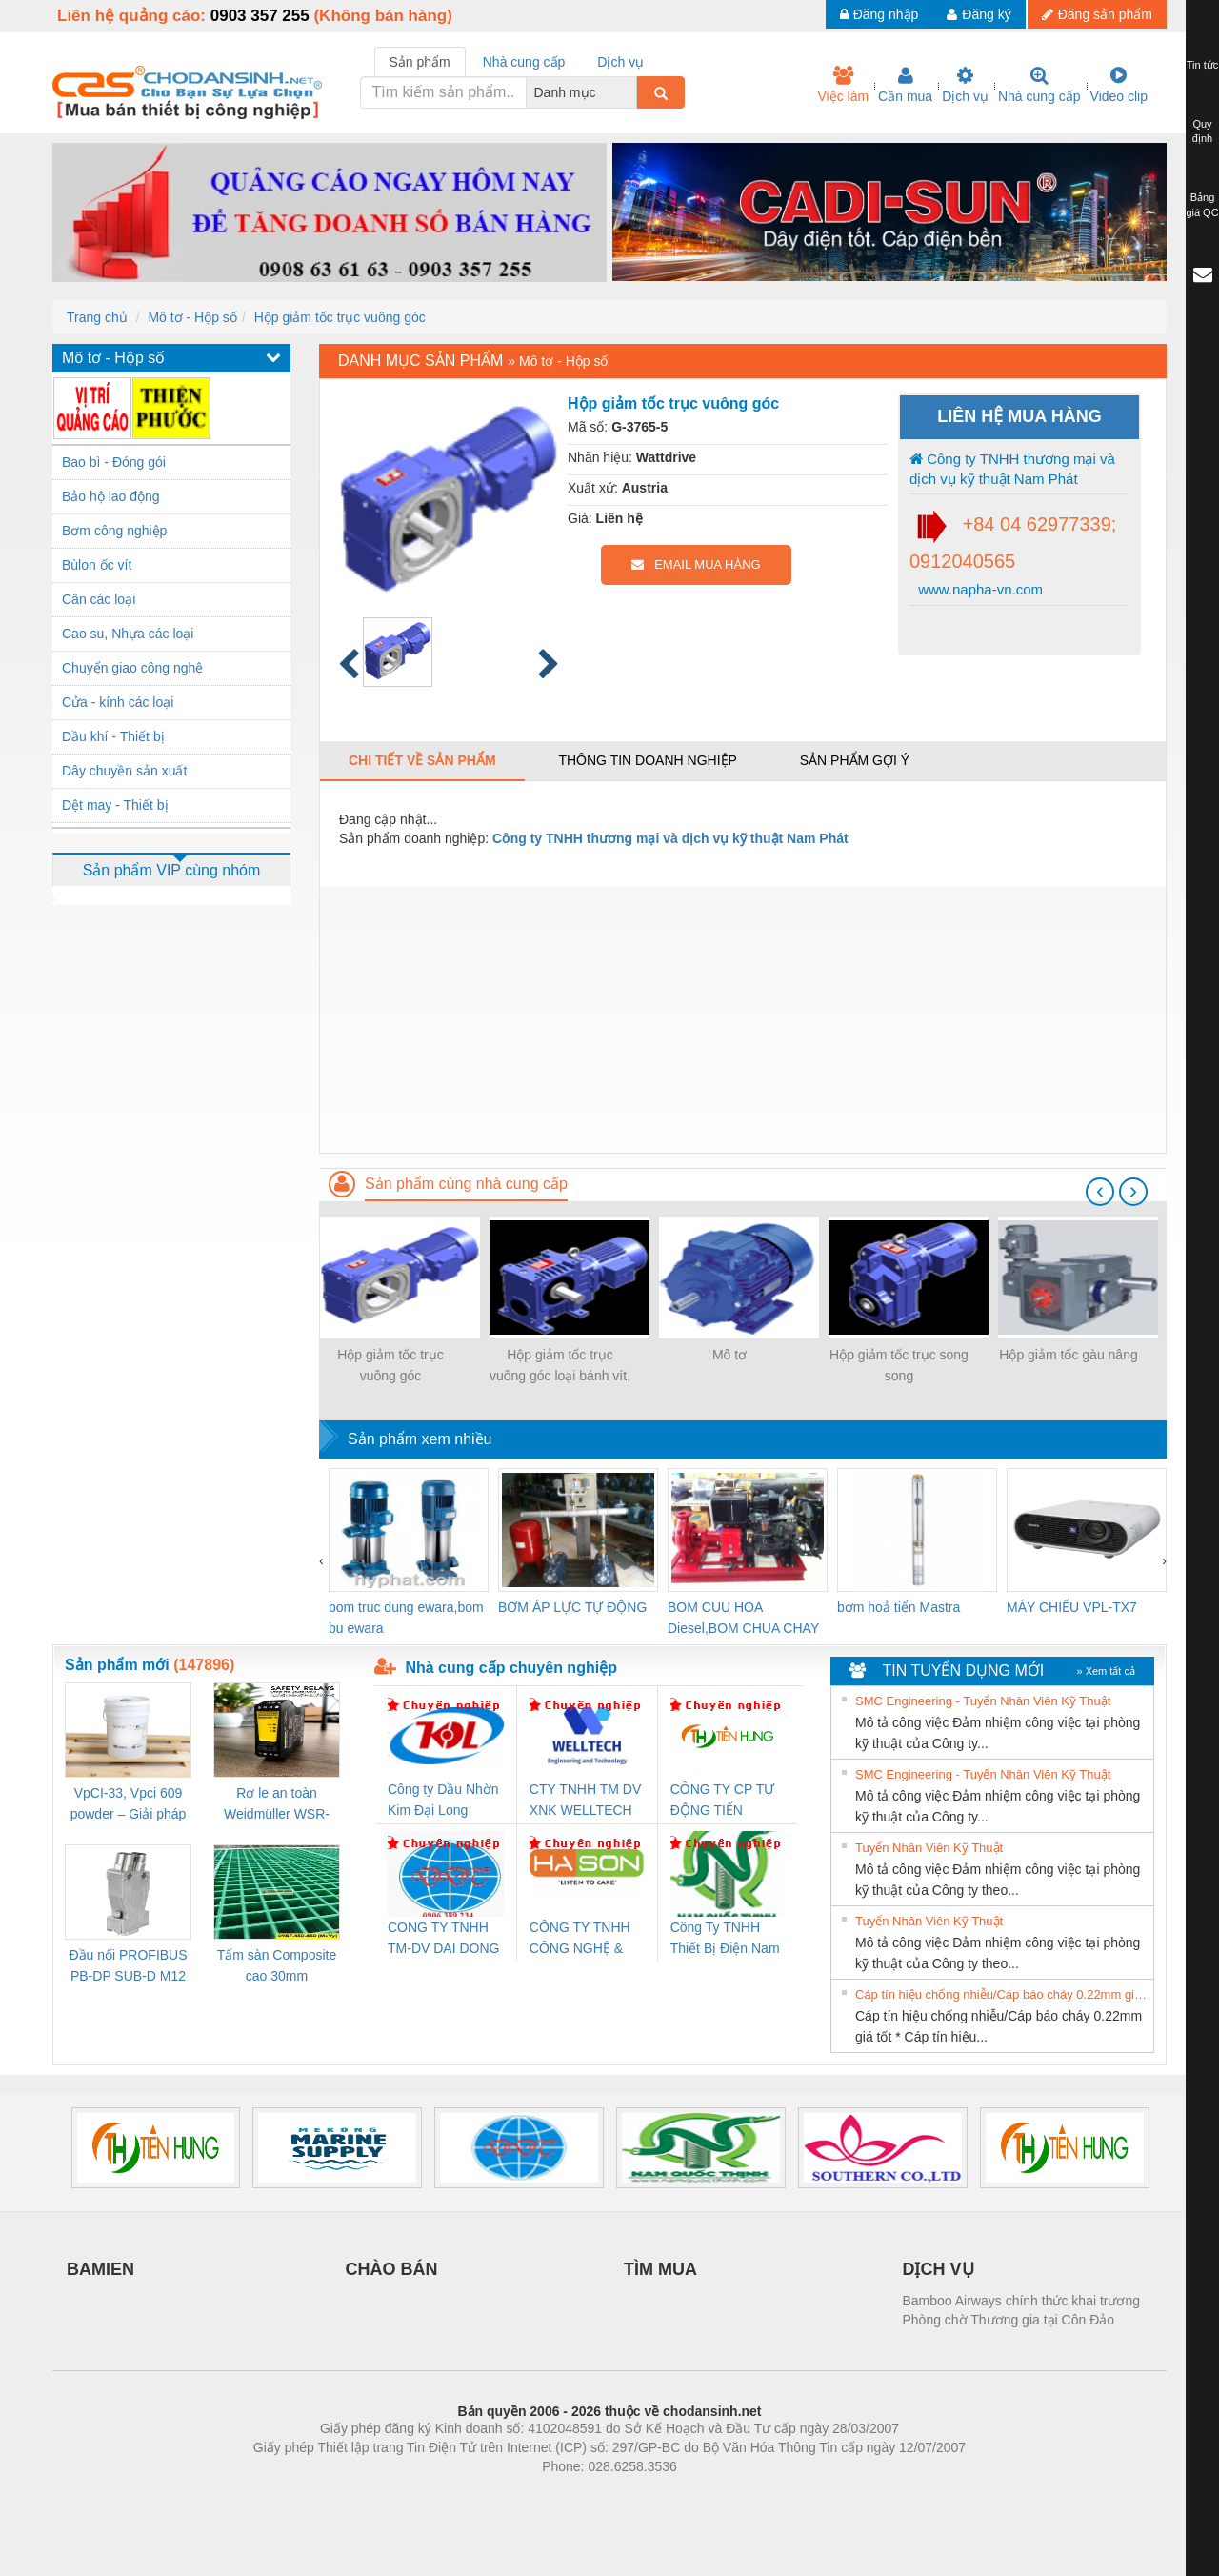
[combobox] (631, 92)
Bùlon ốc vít (96, 565)
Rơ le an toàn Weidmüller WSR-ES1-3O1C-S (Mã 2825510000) (277, 1804)
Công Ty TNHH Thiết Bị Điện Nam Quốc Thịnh (725, 1939)
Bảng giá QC (1202, 204)
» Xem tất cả (1105, 1671)
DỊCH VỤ (938, 2269)
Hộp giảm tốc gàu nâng (1068, 1354)
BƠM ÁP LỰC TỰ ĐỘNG (572, 1607)
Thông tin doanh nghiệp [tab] (647, 760)
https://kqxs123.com (700, 2495)
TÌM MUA (660, 2269)
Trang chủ (97, 317)
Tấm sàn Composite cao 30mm (276, 1965)
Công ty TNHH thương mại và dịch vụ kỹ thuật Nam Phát (1012, 469)
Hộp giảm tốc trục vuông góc (340, 317)
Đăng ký (978, 14)
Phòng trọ (488, 2495)
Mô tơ (729, 1354)
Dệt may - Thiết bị (115, 805)
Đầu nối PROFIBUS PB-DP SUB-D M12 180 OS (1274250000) (128, 1966)
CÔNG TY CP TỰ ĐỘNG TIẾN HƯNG (722, 1801)
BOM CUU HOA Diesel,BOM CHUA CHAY (743, 1618)
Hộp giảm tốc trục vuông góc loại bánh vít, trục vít (560, 1366)
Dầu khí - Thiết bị (113, 736)
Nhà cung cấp (1039, 85)
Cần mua (905, 85)
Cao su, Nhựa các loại (127, 633)
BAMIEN (100, 2269)
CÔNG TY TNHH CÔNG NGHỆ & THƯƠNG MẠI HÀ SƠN (583, 1939)
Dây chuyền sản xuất (124, 770)
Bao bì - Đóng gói (114, 462)
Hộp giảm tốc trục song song (899, 1365)
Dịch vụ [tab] (620, 62)
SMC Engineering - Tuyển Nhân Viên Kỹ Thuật (982, 1701)
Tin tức (1203, 64)
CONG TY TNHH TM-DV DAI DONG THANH (443, 1939)
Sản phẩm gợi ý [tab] (854, 760)
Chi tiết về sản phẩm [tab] (422, 760)
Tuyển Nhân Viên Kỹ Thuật (929, 1848)
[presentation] (1100, 1191)
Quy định (1202, 131)
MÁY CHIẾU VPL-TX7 (1072, 1607)
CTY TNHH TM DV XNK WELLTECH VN (585, 1801)
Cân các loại (98, 599)
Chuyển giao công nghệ (132, 667)
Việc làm (843, 85)
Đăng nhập (879, 14)
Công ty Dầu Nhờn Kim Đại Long (443, 1799)
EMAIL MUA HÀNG (695, 564)
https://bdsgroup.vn (584, 2495)
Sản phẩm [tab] (420, 62)
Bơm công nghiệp (114, 530)
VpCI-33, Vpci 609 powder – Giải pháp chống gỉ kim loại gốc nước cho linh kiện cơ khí (127, 1804)
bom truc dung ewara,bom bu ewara (406, 1618)
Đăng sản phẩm (1097, 14)
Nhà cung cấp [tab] (524, 62)
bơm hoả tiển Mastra (898, 1607)
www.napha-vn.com (978, 589)
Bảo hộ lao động (111, 496)
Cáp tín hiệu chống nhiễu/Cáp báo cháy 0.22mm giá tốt (1002, 1994)
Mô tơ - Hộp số (192, 317)
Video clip (1119, 85)
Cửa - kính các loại (117, 702)
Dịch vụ (965, 85)
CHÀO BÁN (392, 2269)
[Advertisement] (743, 1019)
